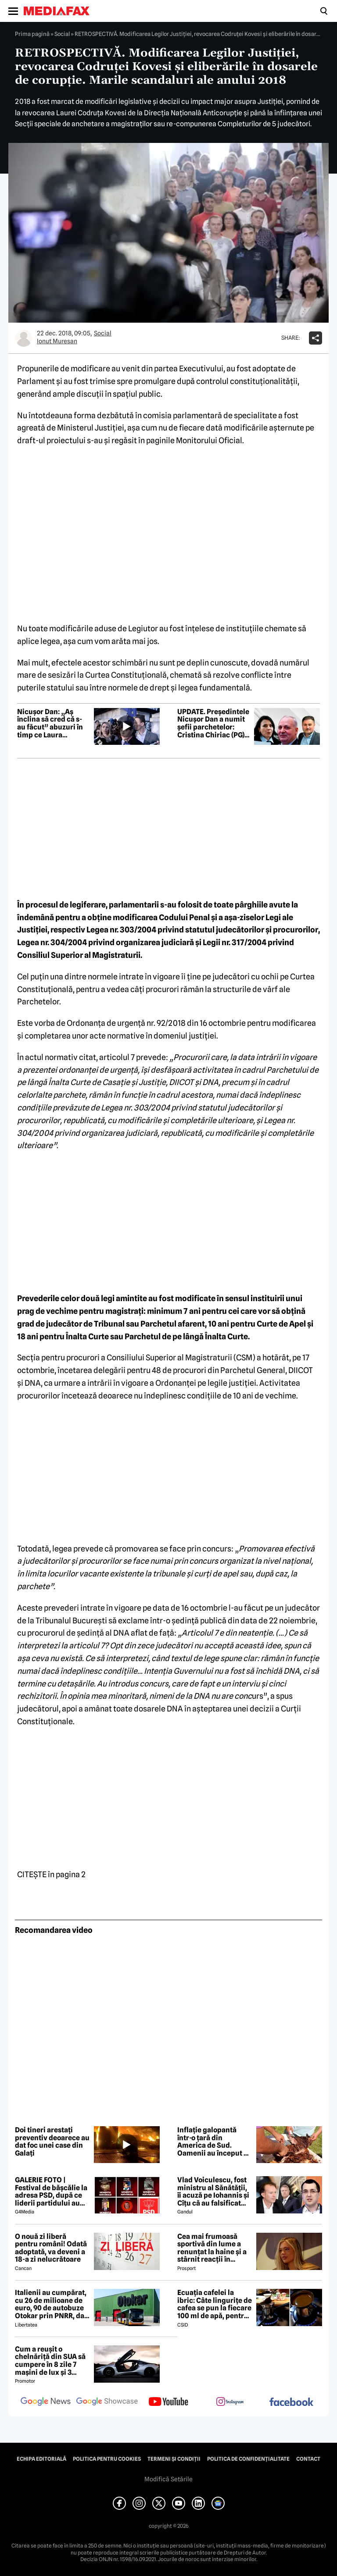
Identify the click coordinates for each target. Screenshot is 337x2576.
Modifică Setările (168, 2479)
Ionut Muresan (57, 341)
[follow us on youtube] (168, 2402)
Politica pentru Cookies (107, 2459)
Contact (308, 2459)
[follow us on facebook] (291, 2403)
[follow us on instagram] (230, 2402)
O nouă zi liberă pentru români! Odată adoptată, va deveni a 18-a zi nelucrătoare (51, 2248)
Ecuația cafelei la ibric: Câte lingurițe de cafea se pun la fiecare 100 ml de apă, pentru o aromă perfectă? (214, 2304)
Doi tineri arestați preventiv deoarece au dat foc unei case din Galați (52, 2141)
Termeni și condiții (174, 2459)
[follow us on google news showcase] (107, 2402)
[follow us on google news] (45, 2402)
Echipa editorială (41, 2459)
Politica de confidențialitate (248, 2459)
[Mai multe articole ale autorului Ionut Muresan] (23, 338)
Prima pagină (32, 33)
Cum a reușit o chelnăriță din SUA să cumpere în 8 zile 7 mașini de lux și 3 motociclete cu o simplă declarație (50, 2360)
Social (62, 33)
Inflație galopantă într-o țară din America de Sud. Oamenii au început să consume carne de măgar (214, 2141)
